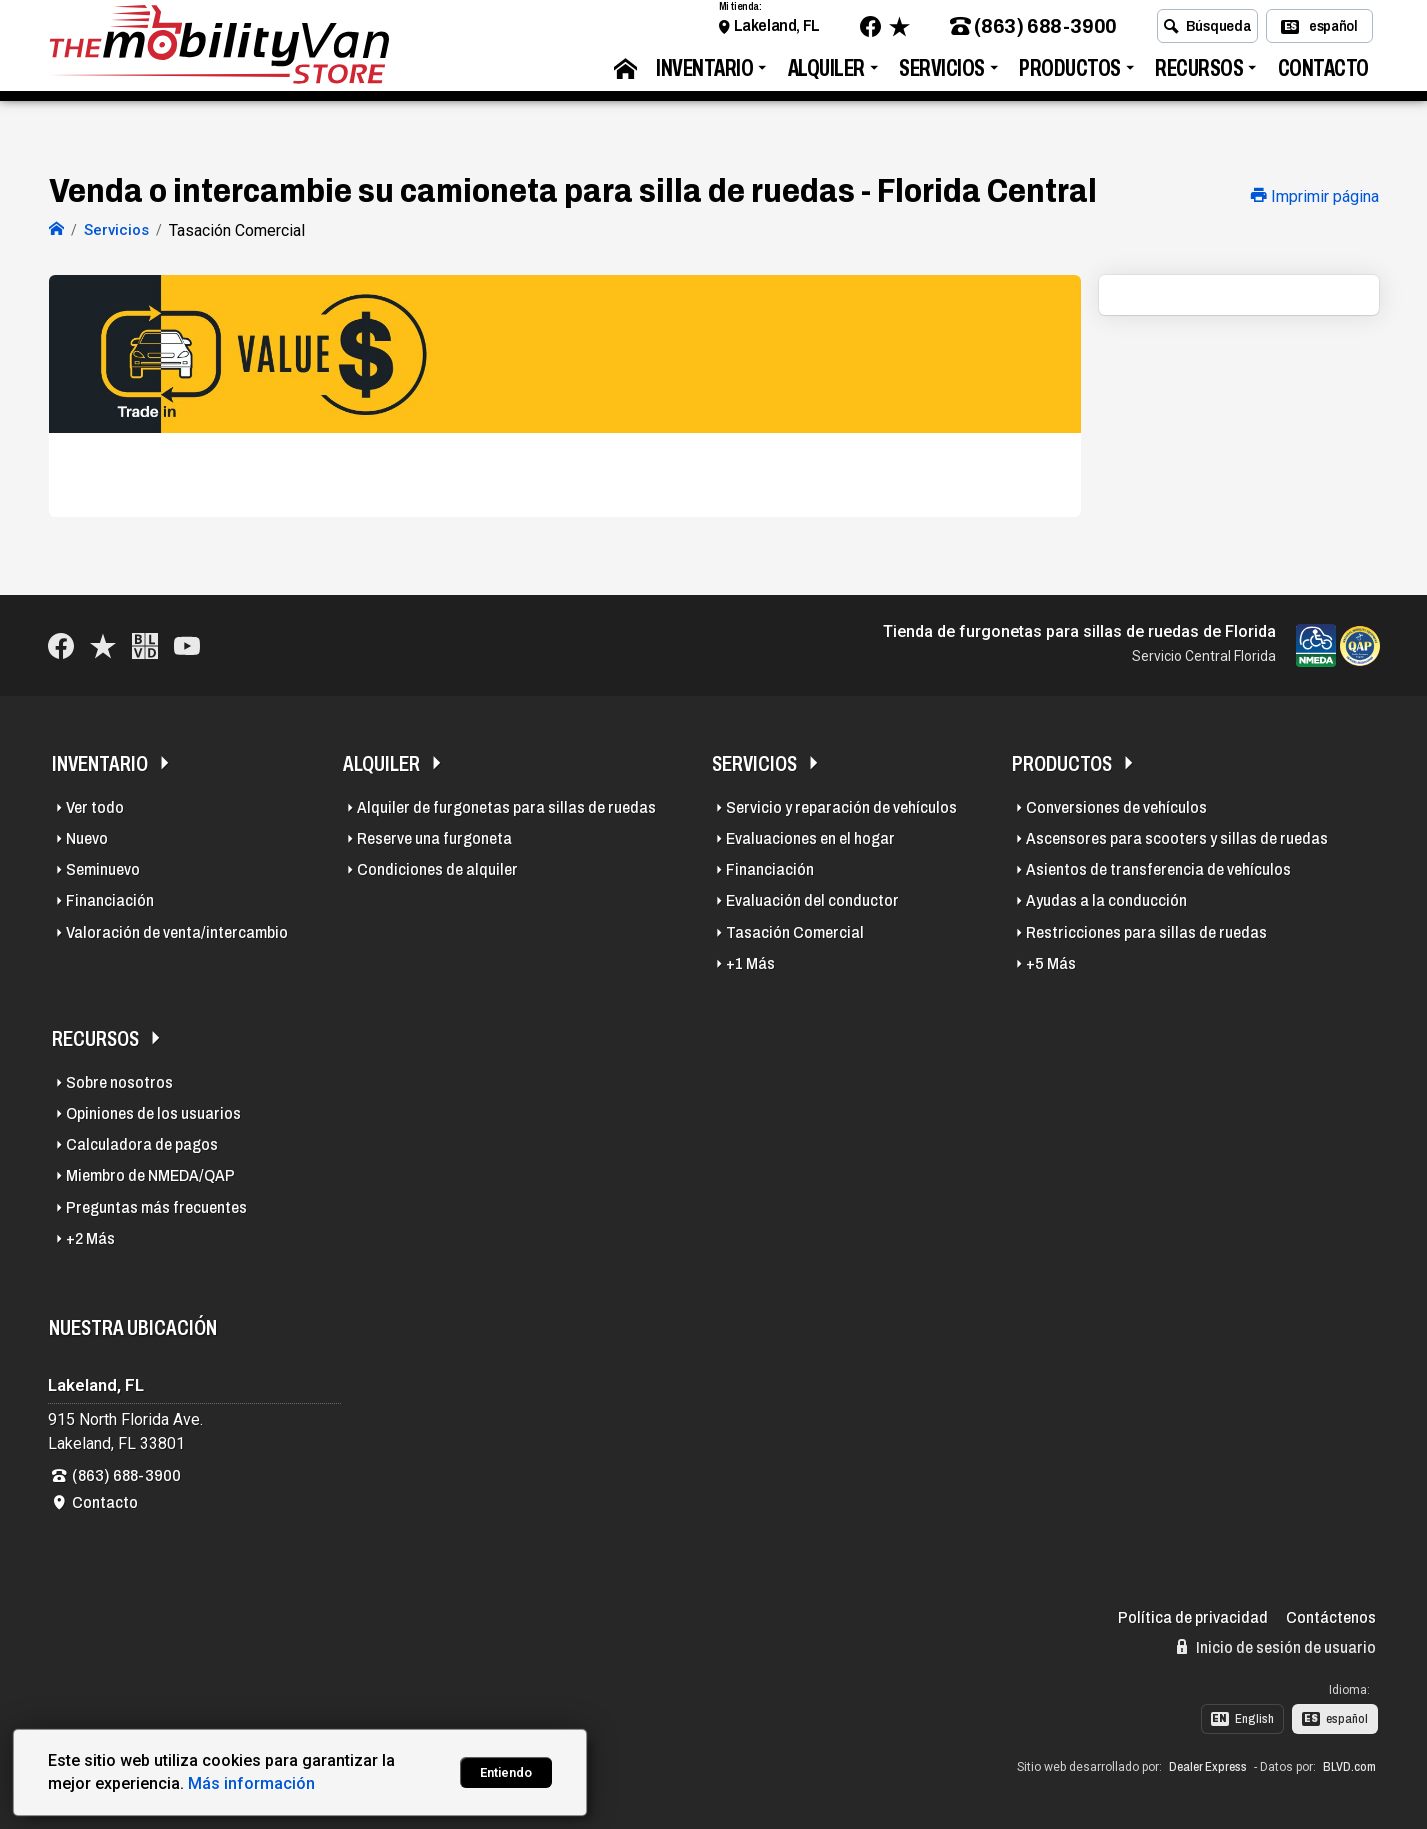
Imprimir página (1315, 196)
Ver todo (95, 804)
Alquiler (826, 75)
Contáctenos (1331, 1615)
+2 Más (90, 1235)
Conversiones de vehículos (1116, 804)
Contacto (1323, 75)
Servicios (942, 75)
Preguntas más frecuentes (156, 1204)
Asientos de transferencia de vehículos (1158, 867)
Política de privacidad (1193, 1615)
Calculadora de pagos (142, 1142)
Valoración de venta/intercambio (177, 929)
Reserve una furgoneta (434, 836)
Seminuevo (103, 867)
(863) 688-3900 (1033, 33)
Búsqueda (1207, 33)
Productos (1070, 75)
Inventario (704, 75)
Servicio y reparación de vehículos (841, 804)
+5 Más (1051, 960)
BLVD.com (1349, 1765)
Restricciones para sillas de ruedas (1146, 929)
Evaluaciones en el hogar (810, 836)
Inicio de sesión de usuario (1276, 1644)
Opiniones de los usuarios (153, 1111)
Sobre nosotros (119, 1079)
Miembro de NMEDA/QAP (150, 1173)
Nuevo (87, 836)
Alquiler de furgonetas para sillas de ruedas (506, 804)
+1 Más (750, 960)
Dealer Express (1208, 1765)
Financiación (110, 898)
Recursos (1199, 75)
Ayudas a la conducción (1106, 898)
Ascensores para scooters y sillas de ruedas (1177, 836)
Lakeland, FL (777, 32)
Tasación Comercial (795, 929)
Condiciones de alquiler (437, 867)
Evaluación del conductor (812, 898)
